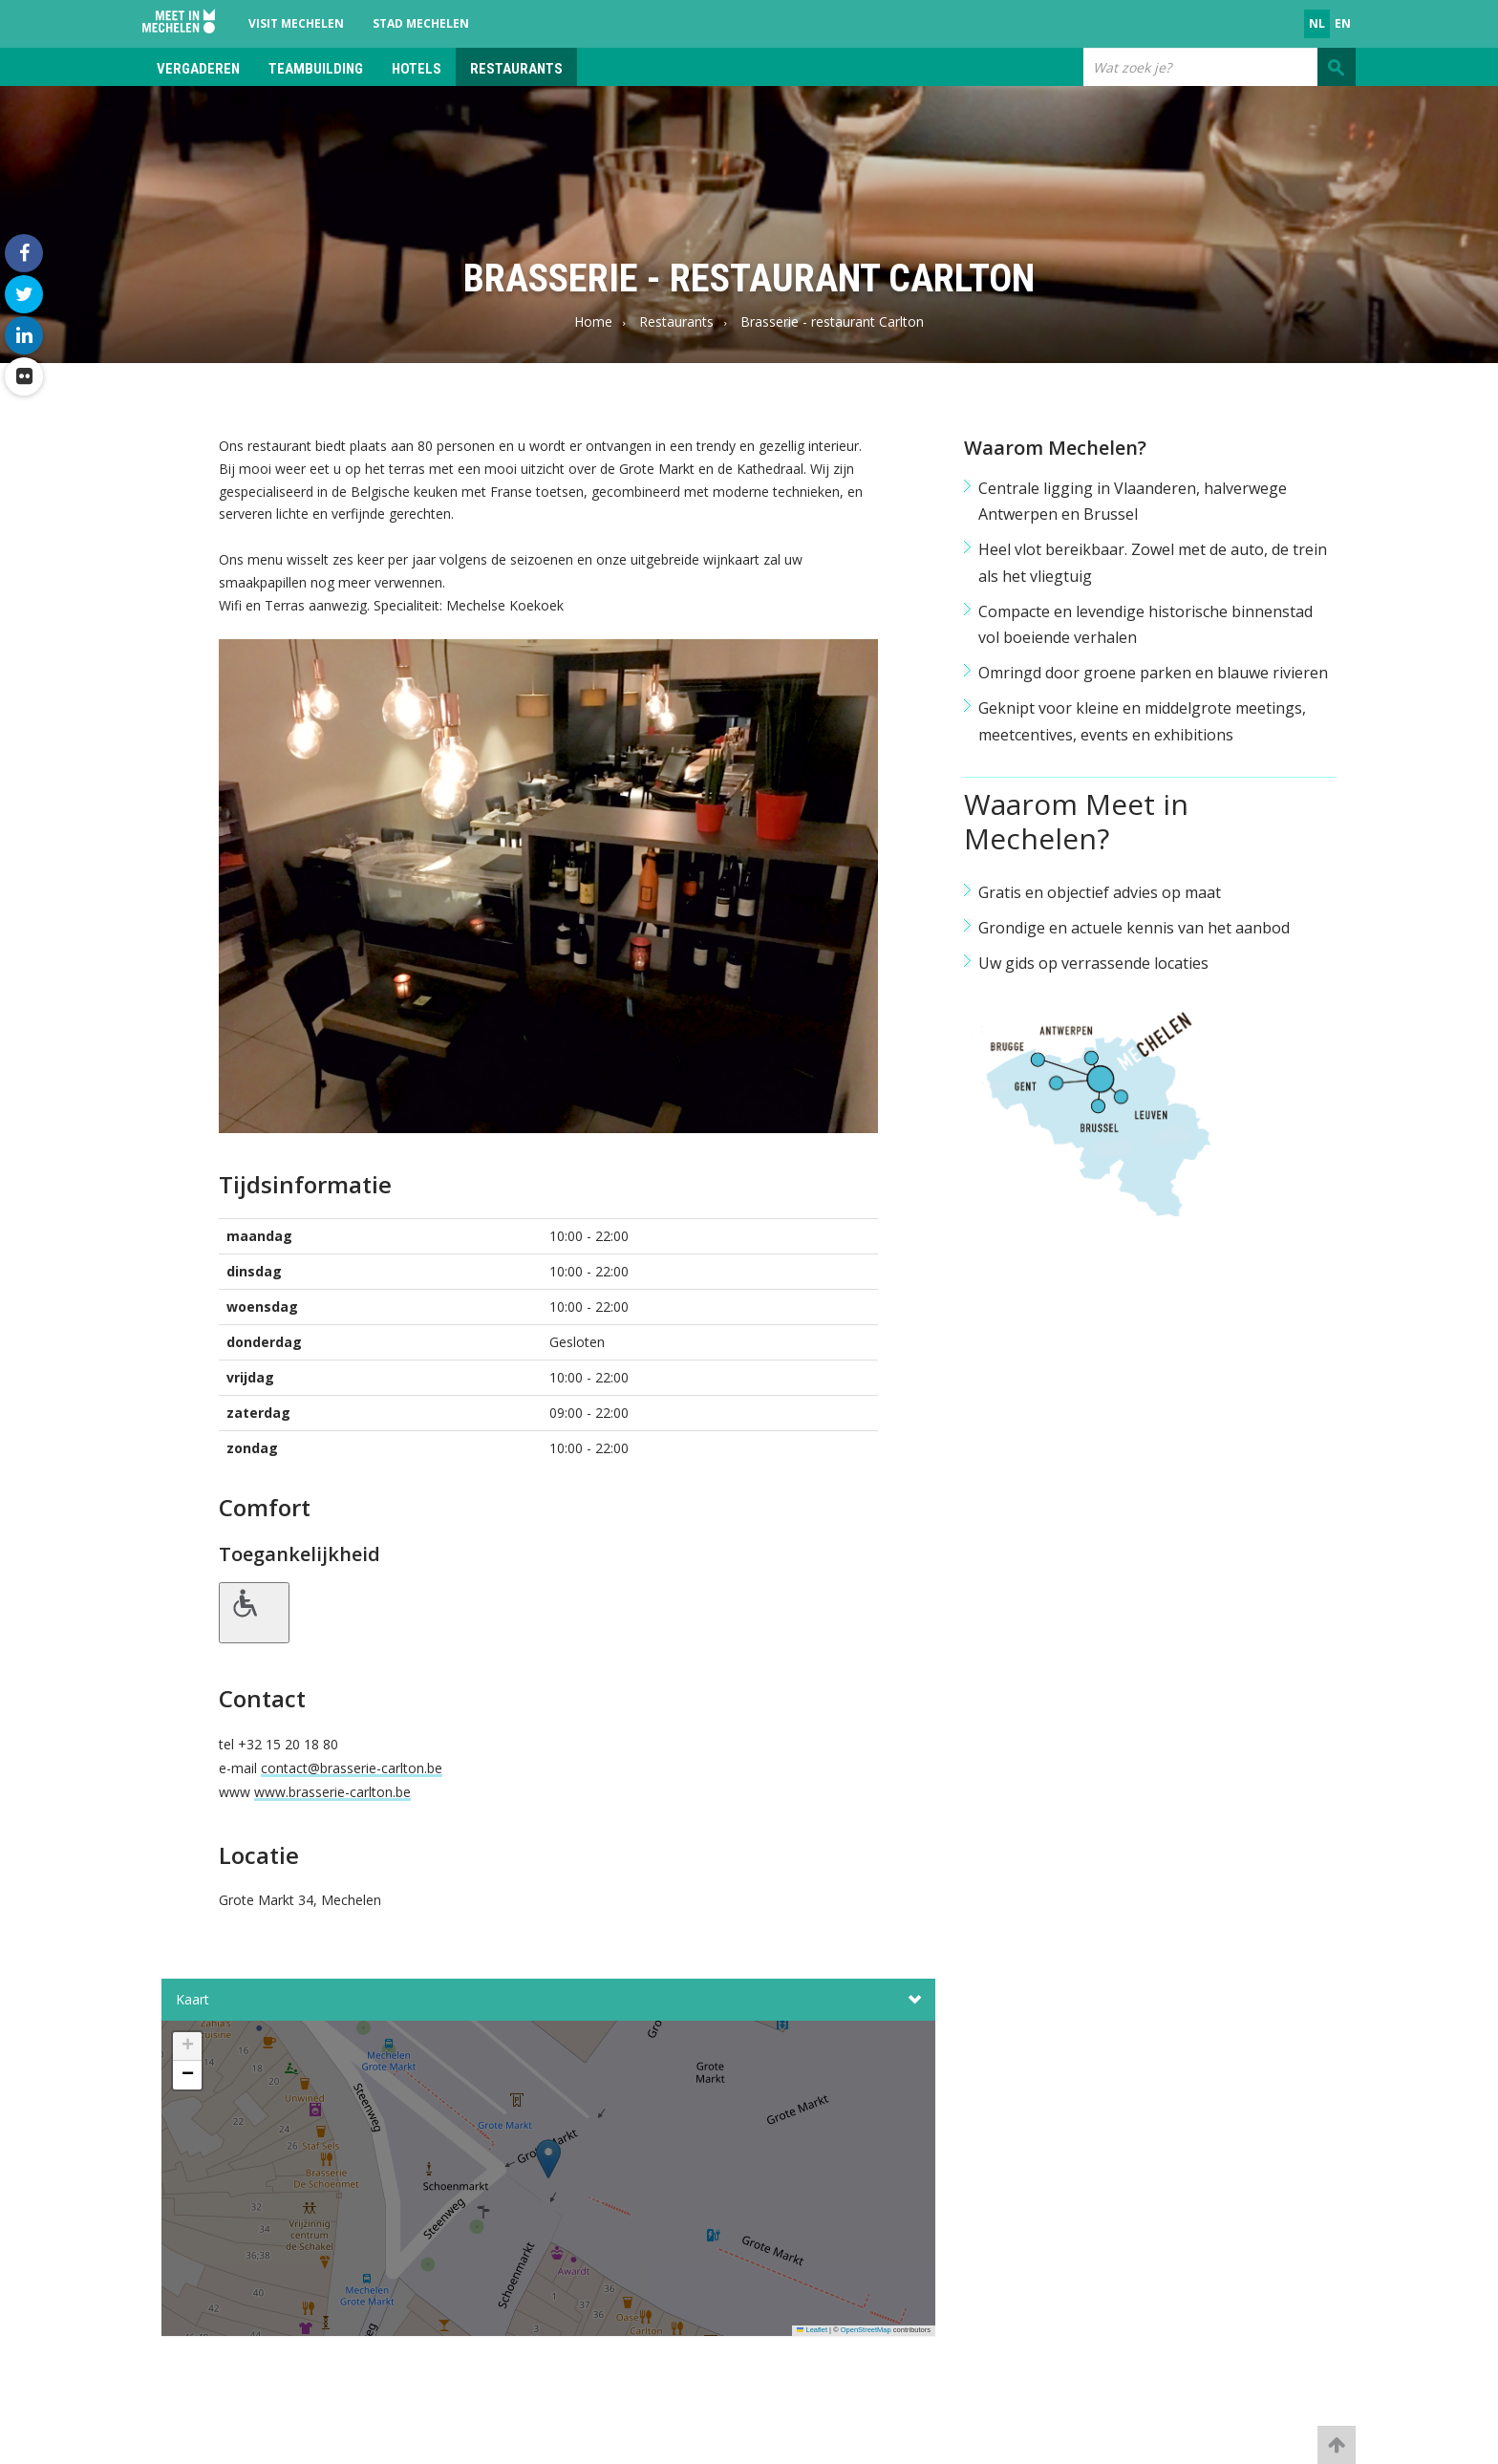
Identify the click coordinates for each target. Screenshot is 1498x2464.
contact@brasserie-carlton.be (351, 1768)
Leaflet (812, 2329)
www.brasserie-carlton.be (332, 1792)
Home (593, 321)
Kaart (548, 1999)
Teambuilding (315, 68)
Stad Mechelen (421, 23)
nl (1317, 23)
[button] (548, 2184)
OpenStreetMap (866, 2329)
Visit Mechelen (296, 23)
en (1343, 23)
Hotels (416, 68)
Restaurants (516, 68)
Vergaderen (198, 68)
